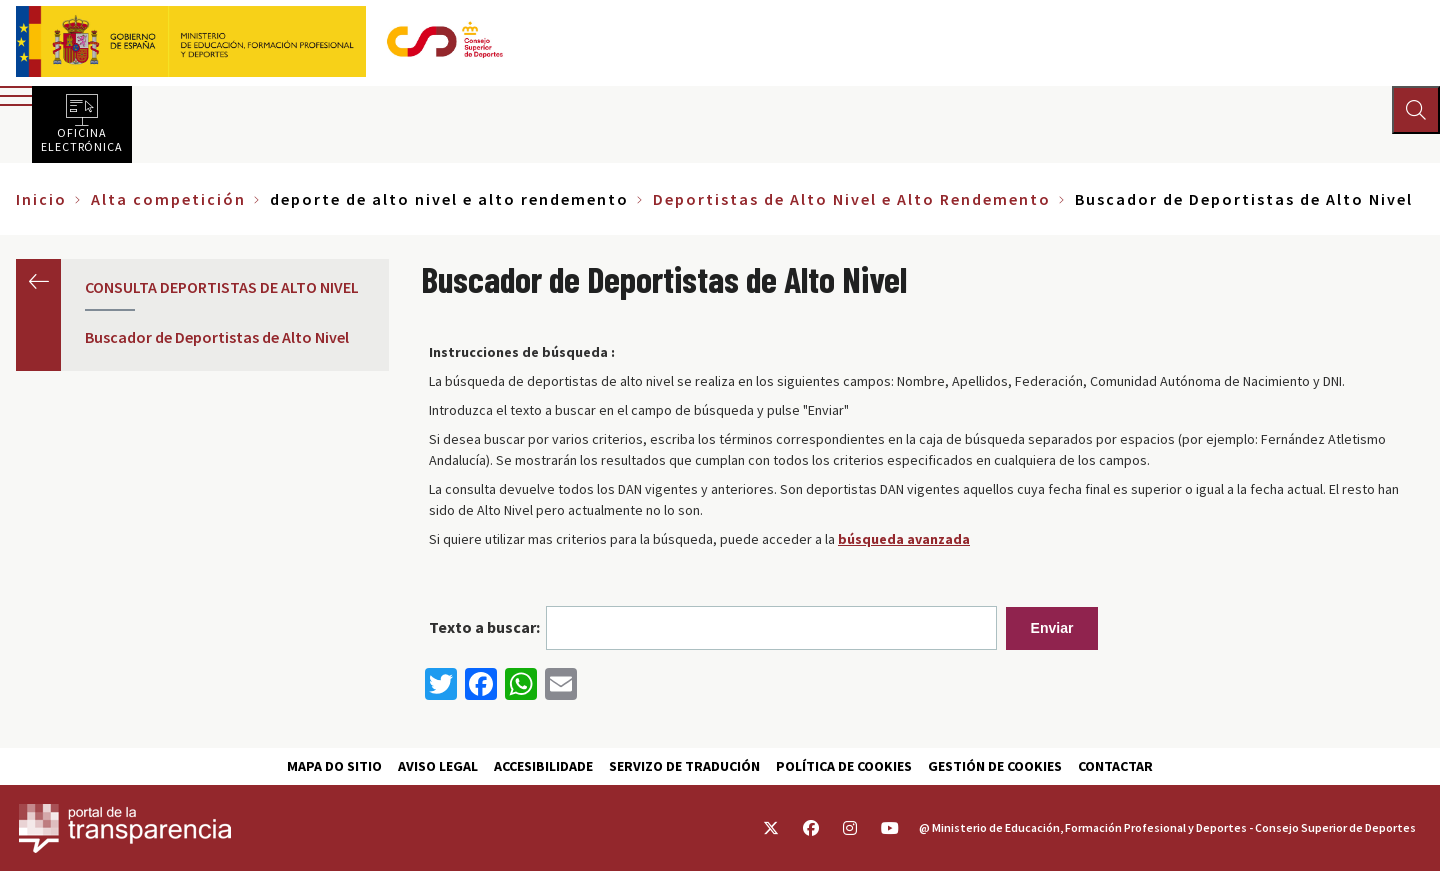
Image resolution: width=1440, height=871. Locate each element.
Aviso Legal (438, 766)
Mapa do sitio (334, 766)
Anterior (38, 281)
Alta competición (168, 199)
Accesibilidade (543, 766)
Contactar (1115, 766)
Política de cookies (844, 766)
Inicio (41, 199)
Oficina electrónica (82, 139)
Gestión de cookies (995, 766)
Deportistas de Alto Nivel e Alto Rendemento (852, 199)
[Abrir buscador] (1416, 110)
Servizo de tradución (684, 766)
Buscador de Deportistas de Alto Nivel (217, 337)
